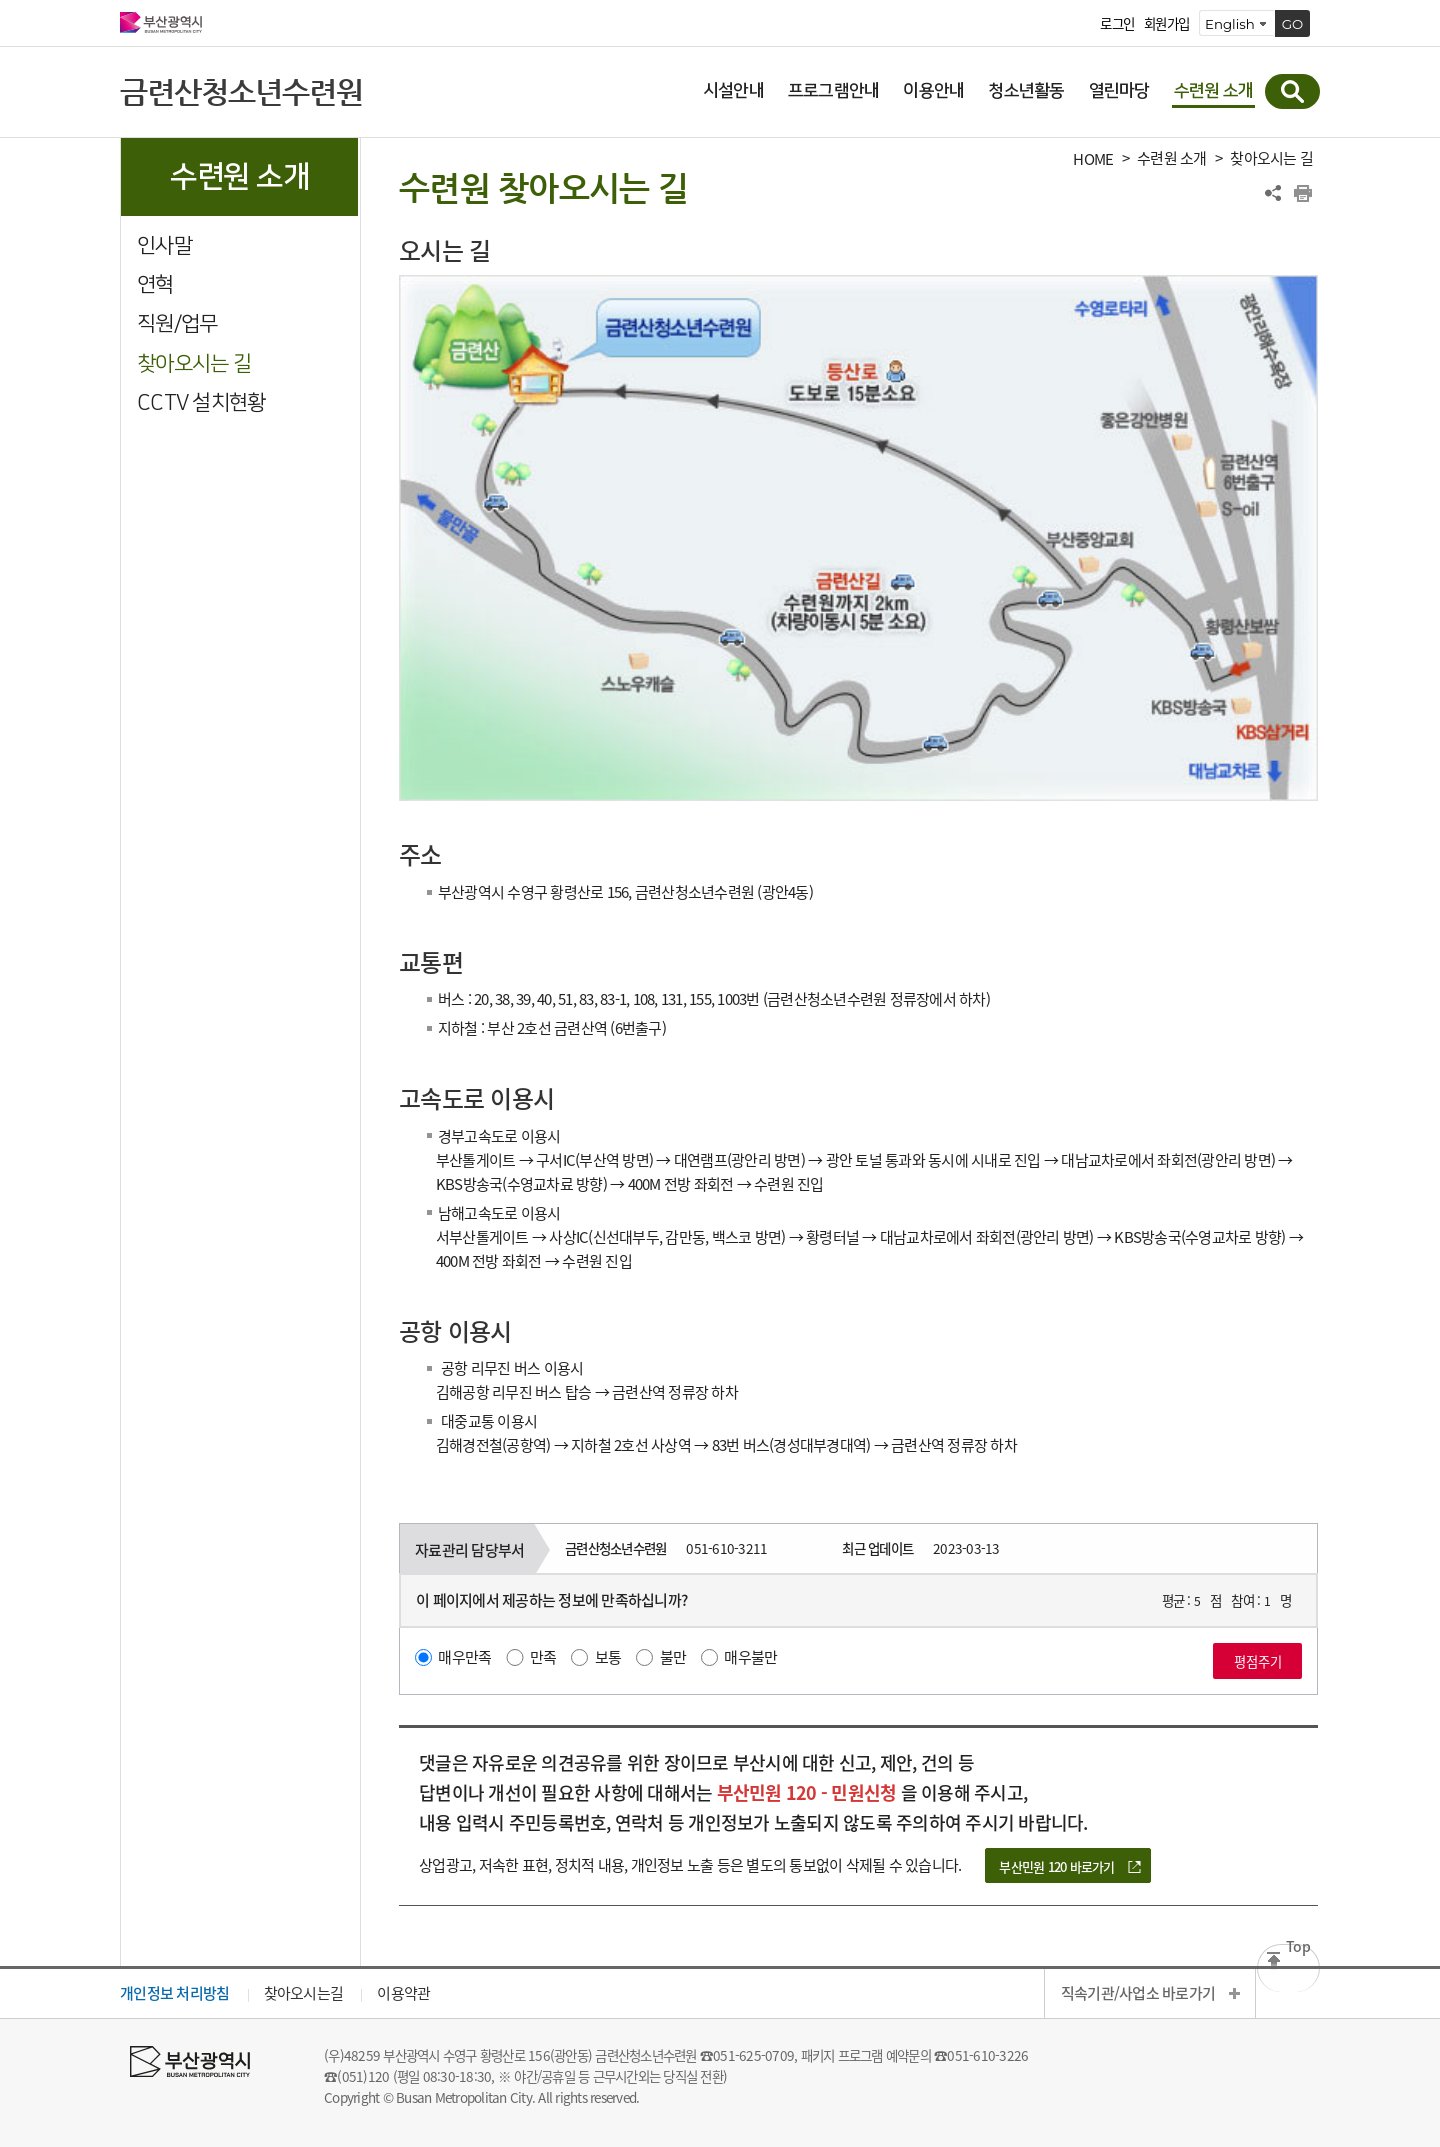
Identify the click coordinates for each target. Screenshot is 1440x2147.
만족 (543, 1657)
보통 (608, 1657)
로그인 (1117, 24)
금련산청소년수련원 (241, 91)
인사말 (164, 245)
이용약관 (403, 1993)
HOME (1093, 159)
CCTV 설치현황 (201, 402)
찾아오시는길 (304, 1993)
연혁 (155, 284)
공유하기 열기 (1273, 193)
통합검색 (1292, 91)
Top (1298, 1950)
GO (1293, 24)
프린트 (1303, 193)
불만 (673, 1657)
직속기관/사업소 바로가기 (1138, 1993)
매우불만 (750, 1657)
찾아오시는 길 (194, 363)
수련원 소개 (1172, 158)
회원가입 (1166, 24)
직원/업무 (177, 323)
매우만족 (464, 1657)
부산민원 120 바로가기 (1056, 1866)
